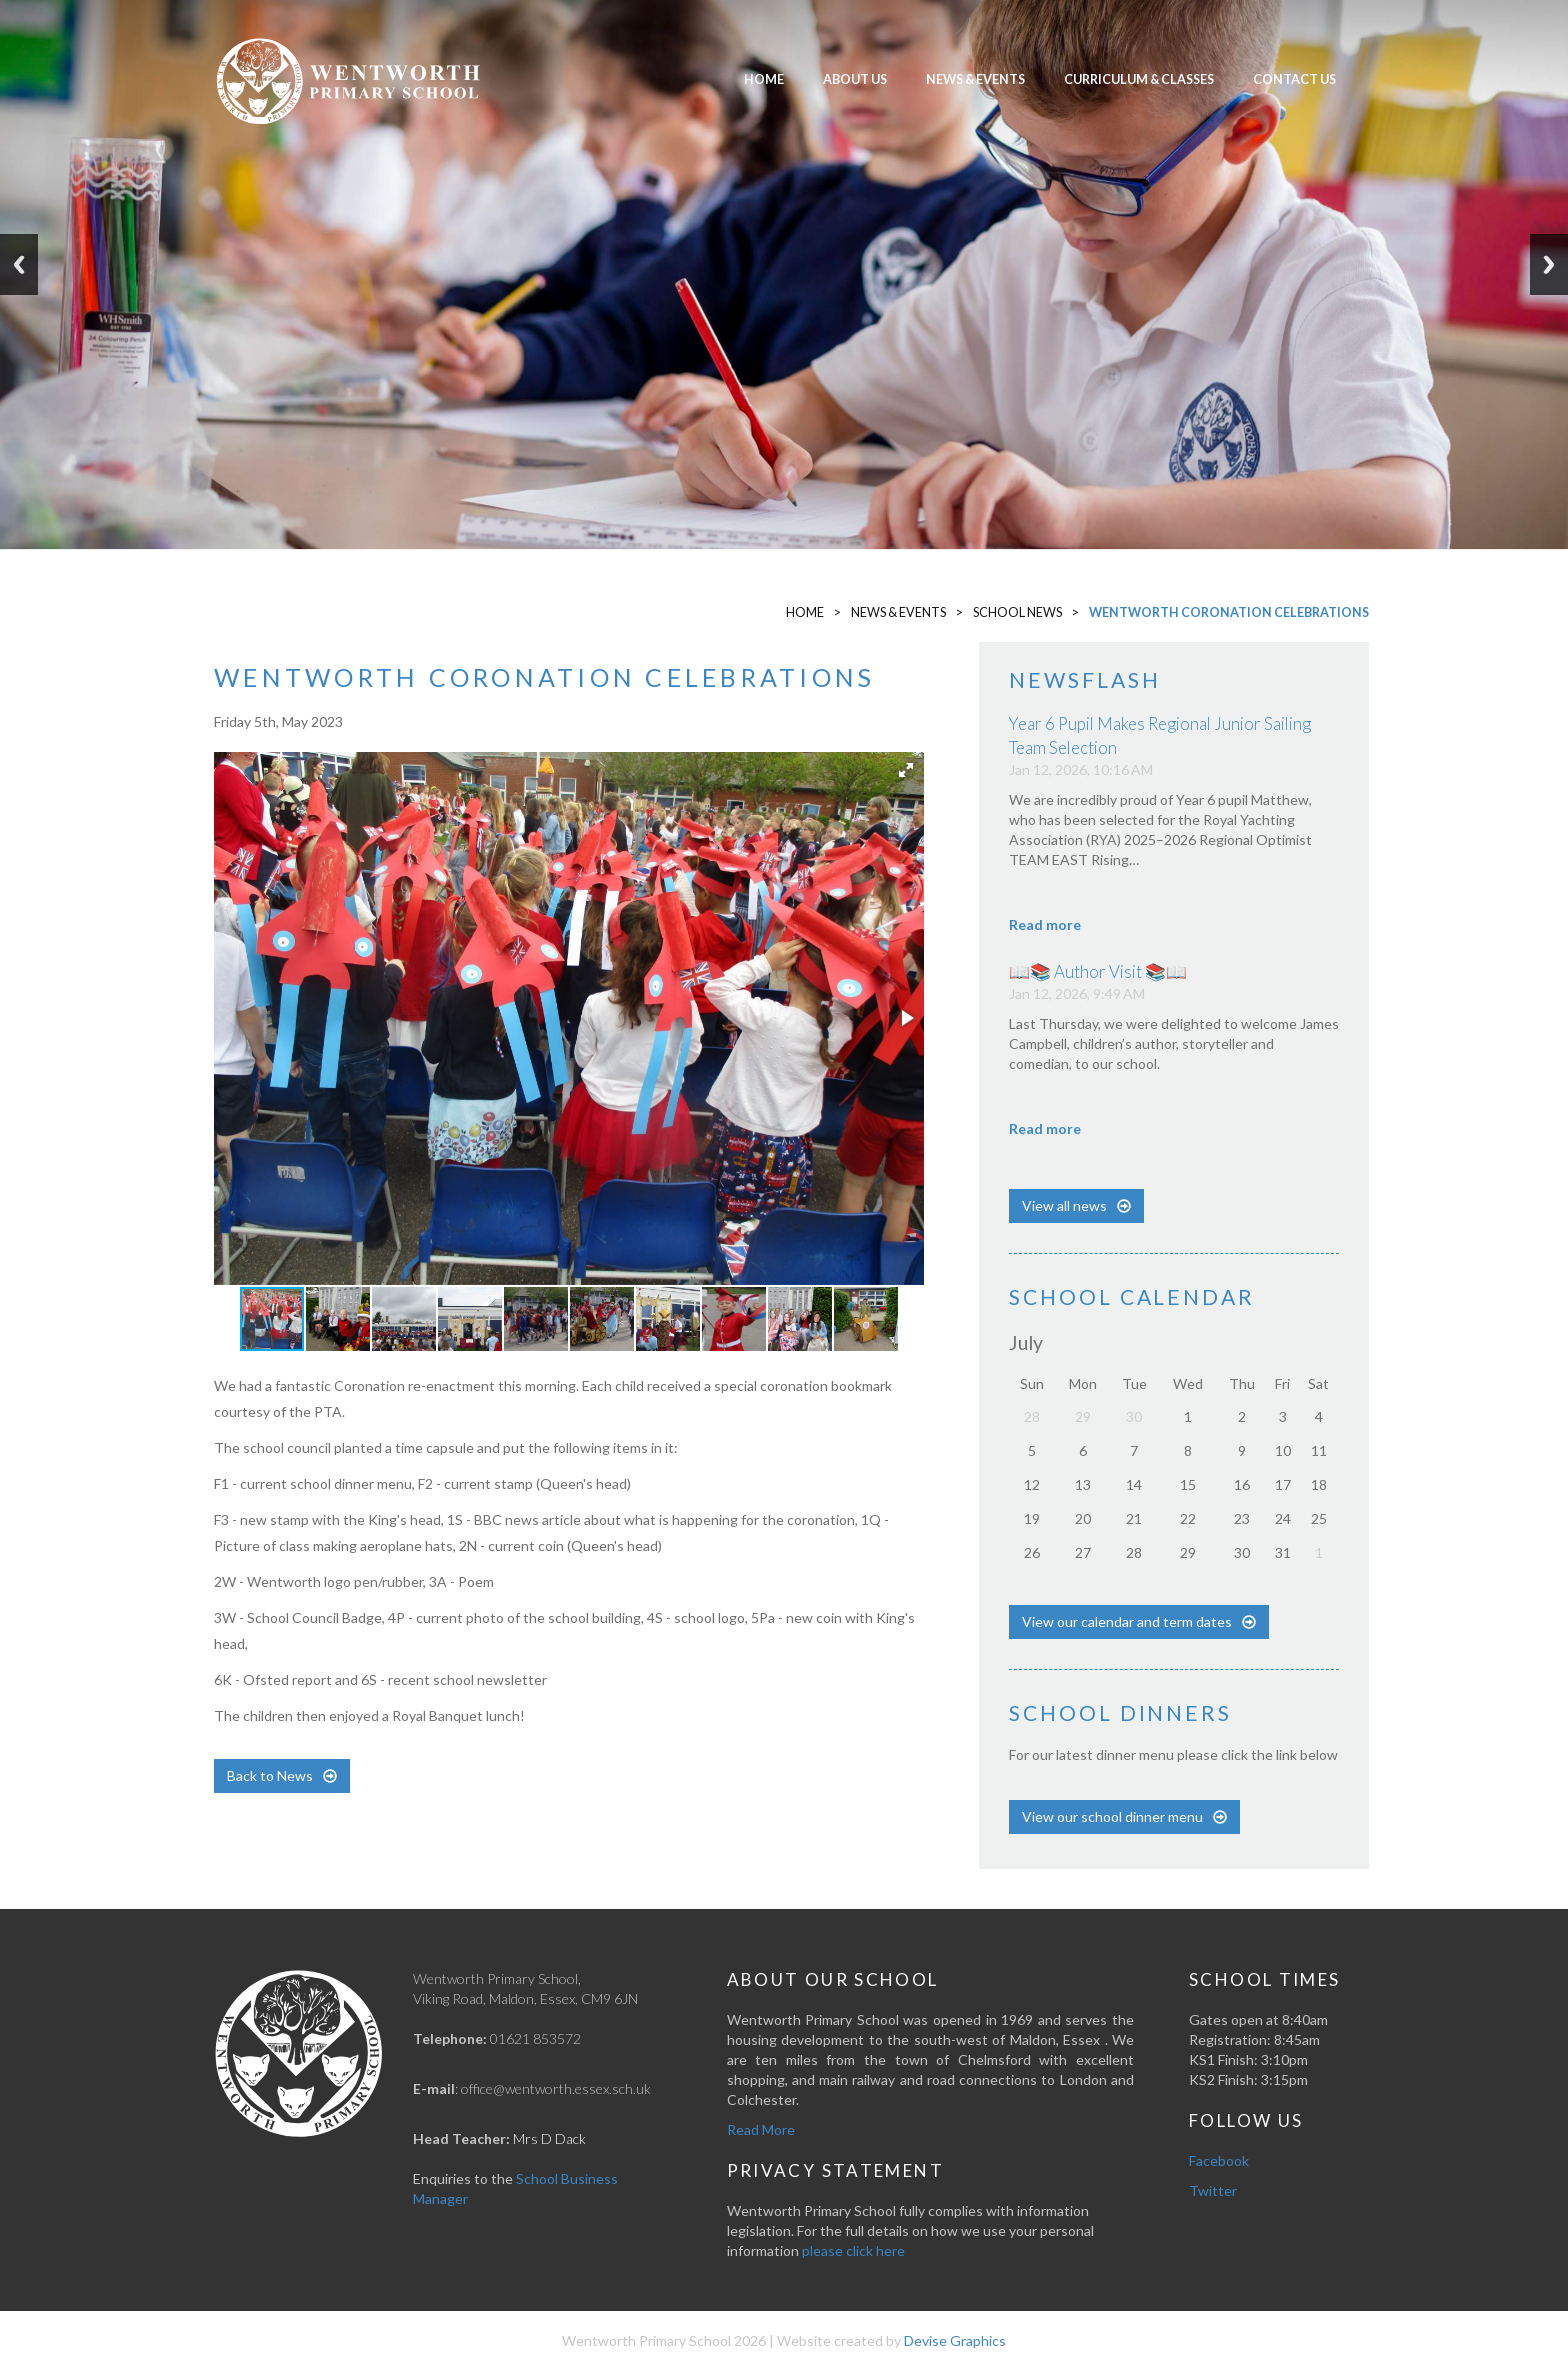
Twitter (1213, 2190)
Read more (1045, 924)
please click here (853, 2250)
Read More (761, 2129)
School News (1017, 612)
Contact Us (1294, 79)
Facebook (1219, 2160)
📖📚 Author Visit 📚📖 (1098, 971)
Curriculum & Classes (1139, 79)
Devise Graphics (955, 2340)
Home (764, 79)
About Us (855, 79)
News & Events (975, 79)
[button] (906, 770)
